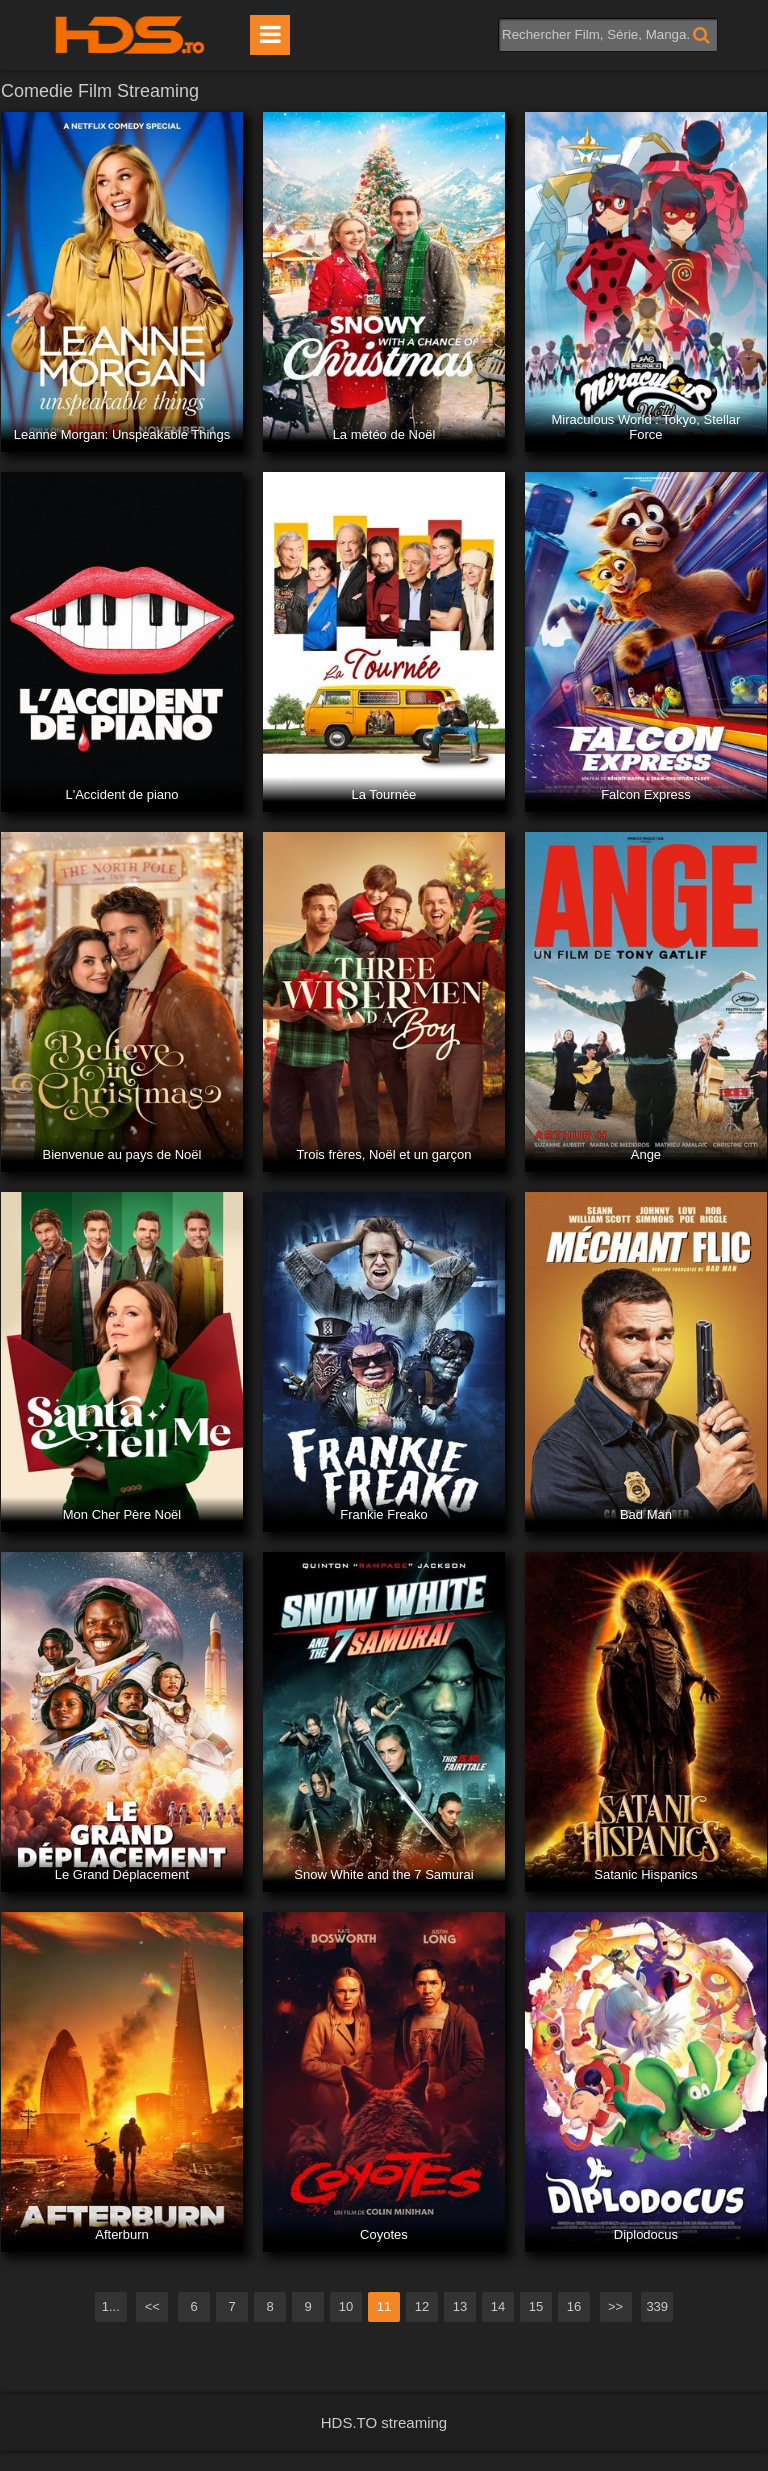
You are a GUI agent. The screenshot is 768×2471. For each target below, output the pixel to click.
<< (152, 2306)
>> (615, 2306)
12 (422, 2306)
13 (460, 2306)
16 (574, 2306)
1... (111, 2306)
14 (498, 2306)
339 (657, 2306)
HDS (130, 35)
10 (346, 2306)
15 (536, 2306)
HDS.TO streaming (384, 2422)
